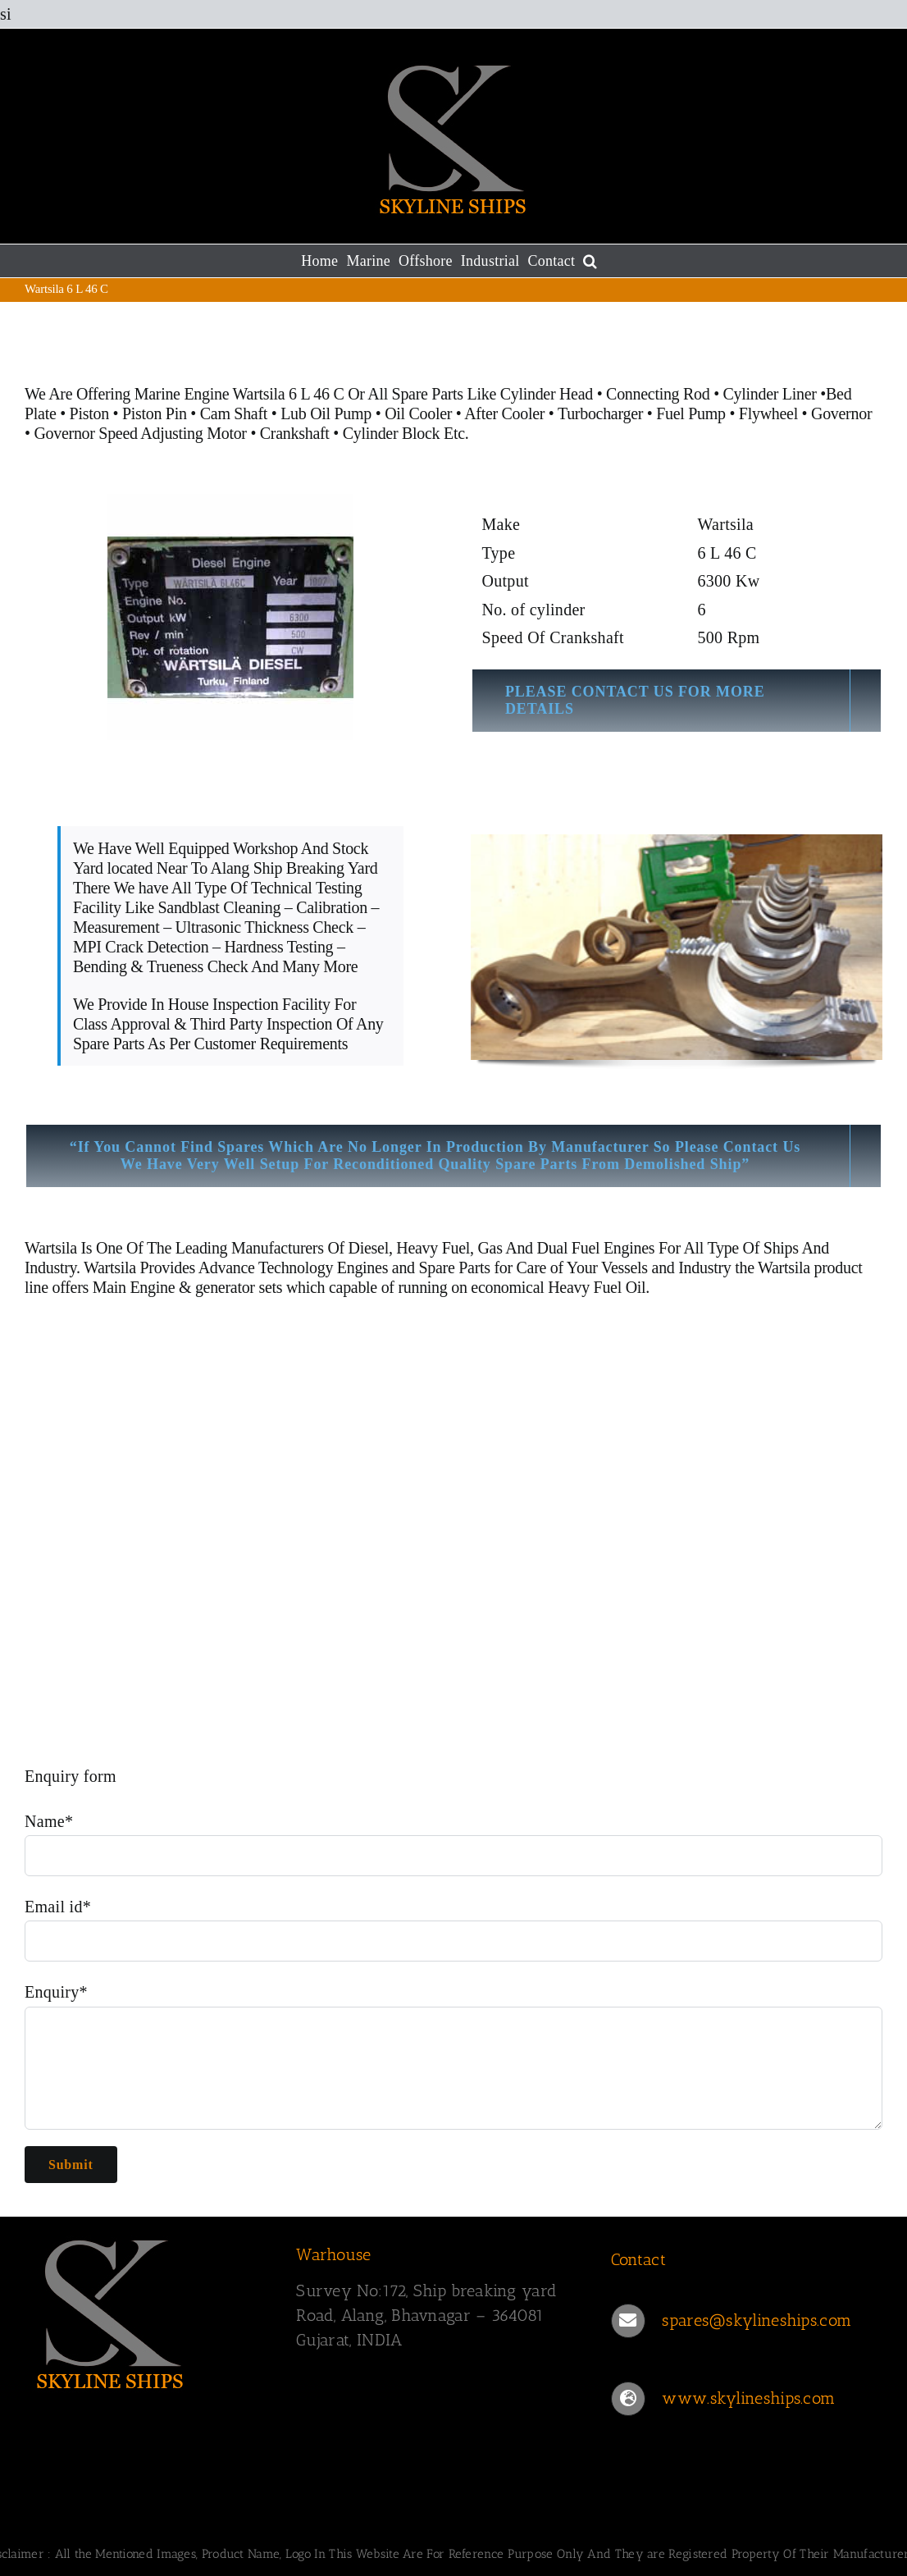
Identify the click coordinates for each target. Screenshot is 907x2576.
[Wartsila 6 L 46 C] (230, 617)
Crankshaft (295, 433)
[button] (590, 260)
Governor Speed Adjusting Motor (140, 433)
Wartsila (51, 1248)
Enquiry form (70, 1776)
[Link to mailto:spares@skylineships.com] (628, 2321)
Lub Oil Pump (325, 413)
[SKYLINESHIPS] (110, 2311)
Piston (89, 413)
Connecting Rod (657, 394)
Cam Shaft (233, 413)
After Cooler (504, 413)
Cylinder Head (546, 394)
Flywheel (770, 413)
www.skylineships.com (748, 2398)
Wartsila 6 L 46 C (291, 394)
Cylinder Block (391, 433)
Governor (841, 413)
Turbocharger (600, 413)
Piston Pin (154, 413)
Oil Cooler (418, 413)
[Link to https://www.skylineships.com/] (628, 2399)
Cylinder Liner (770, 394)
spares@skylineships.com (756, 2320)
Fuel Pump (691, 413)
